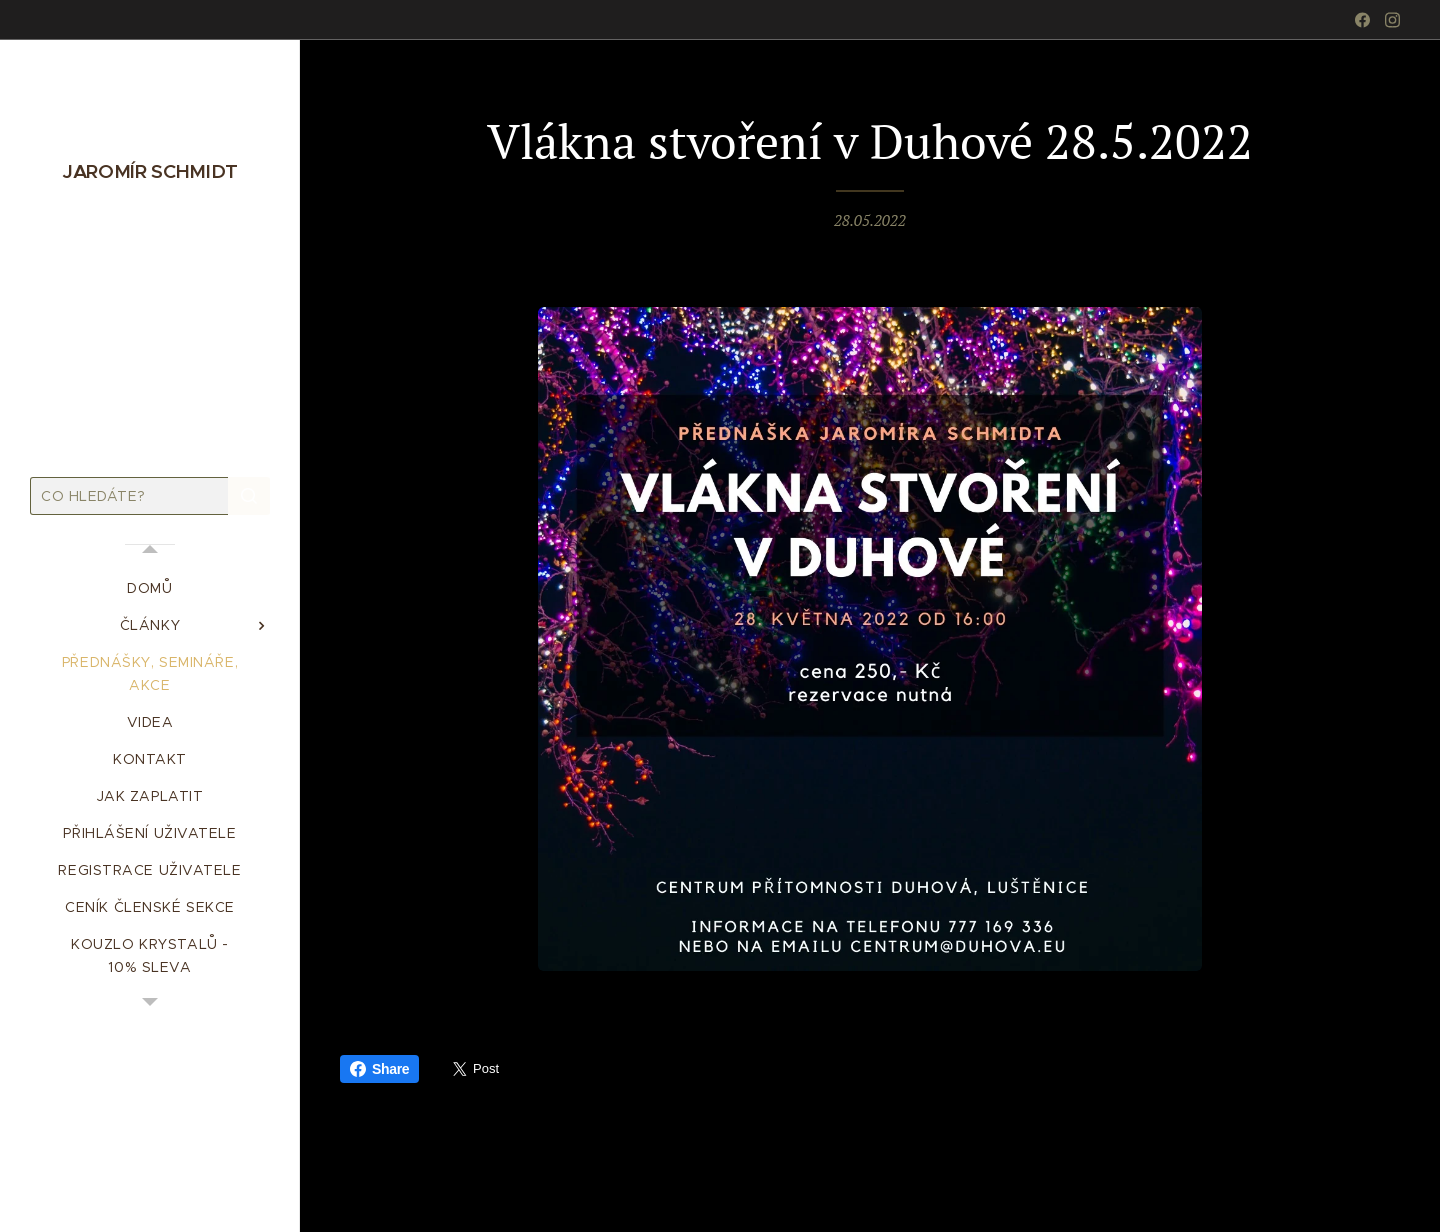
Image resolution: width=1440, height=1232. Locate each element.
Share (379, 1069)
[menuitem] (150, 588)
